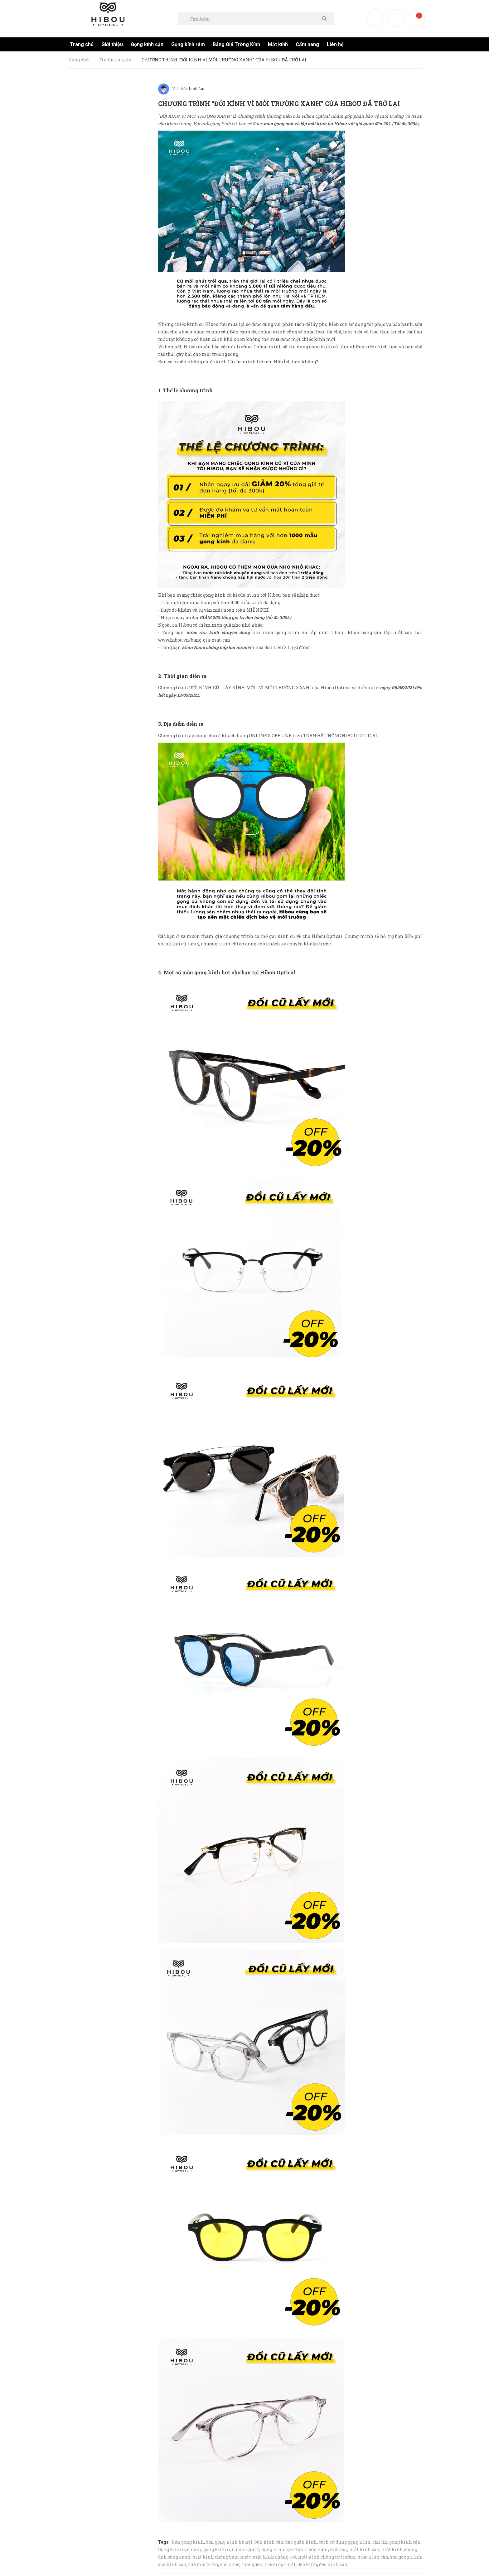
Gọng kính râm (188, 44)
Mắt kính (278, 44)
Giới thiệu (112, 44)
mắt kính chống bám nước (221, 2555)
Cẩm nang (307, 44)
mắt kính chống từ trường (327, 2555)
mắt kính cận (364, 2547)
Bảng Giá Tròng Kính (236, 44)
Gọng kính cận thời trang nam (294, 2547)
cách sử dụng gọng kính (344, 2540)
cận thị (379, 2540)
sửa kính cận (172, 2562)
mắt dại (338, 2547)
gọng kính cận (405, 2540)
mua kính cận (372, 2555)
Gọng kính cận (147, 44)
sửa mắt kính (203, 2562)
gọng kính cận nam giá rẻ (231, 2547)
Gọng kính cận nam (179, 2547)
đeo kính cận (333, 2562)
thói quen (252, 2562)
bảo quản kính (301, 2540)
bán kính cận (268, 2540)
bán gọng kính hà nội (229, 2540)
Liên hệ (335, 44)
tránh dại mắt (280, 2562)
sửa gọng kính (405, 2555)
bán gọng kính (188, 2540)
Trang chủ (82, 44)
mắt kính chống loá (274, 2555)
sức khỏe (230, 2562)
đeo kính (307, 2562)
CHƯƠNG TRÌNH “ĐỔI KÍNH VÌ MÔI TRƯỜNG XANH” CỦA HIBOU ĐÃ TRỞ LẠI (284, 102)
